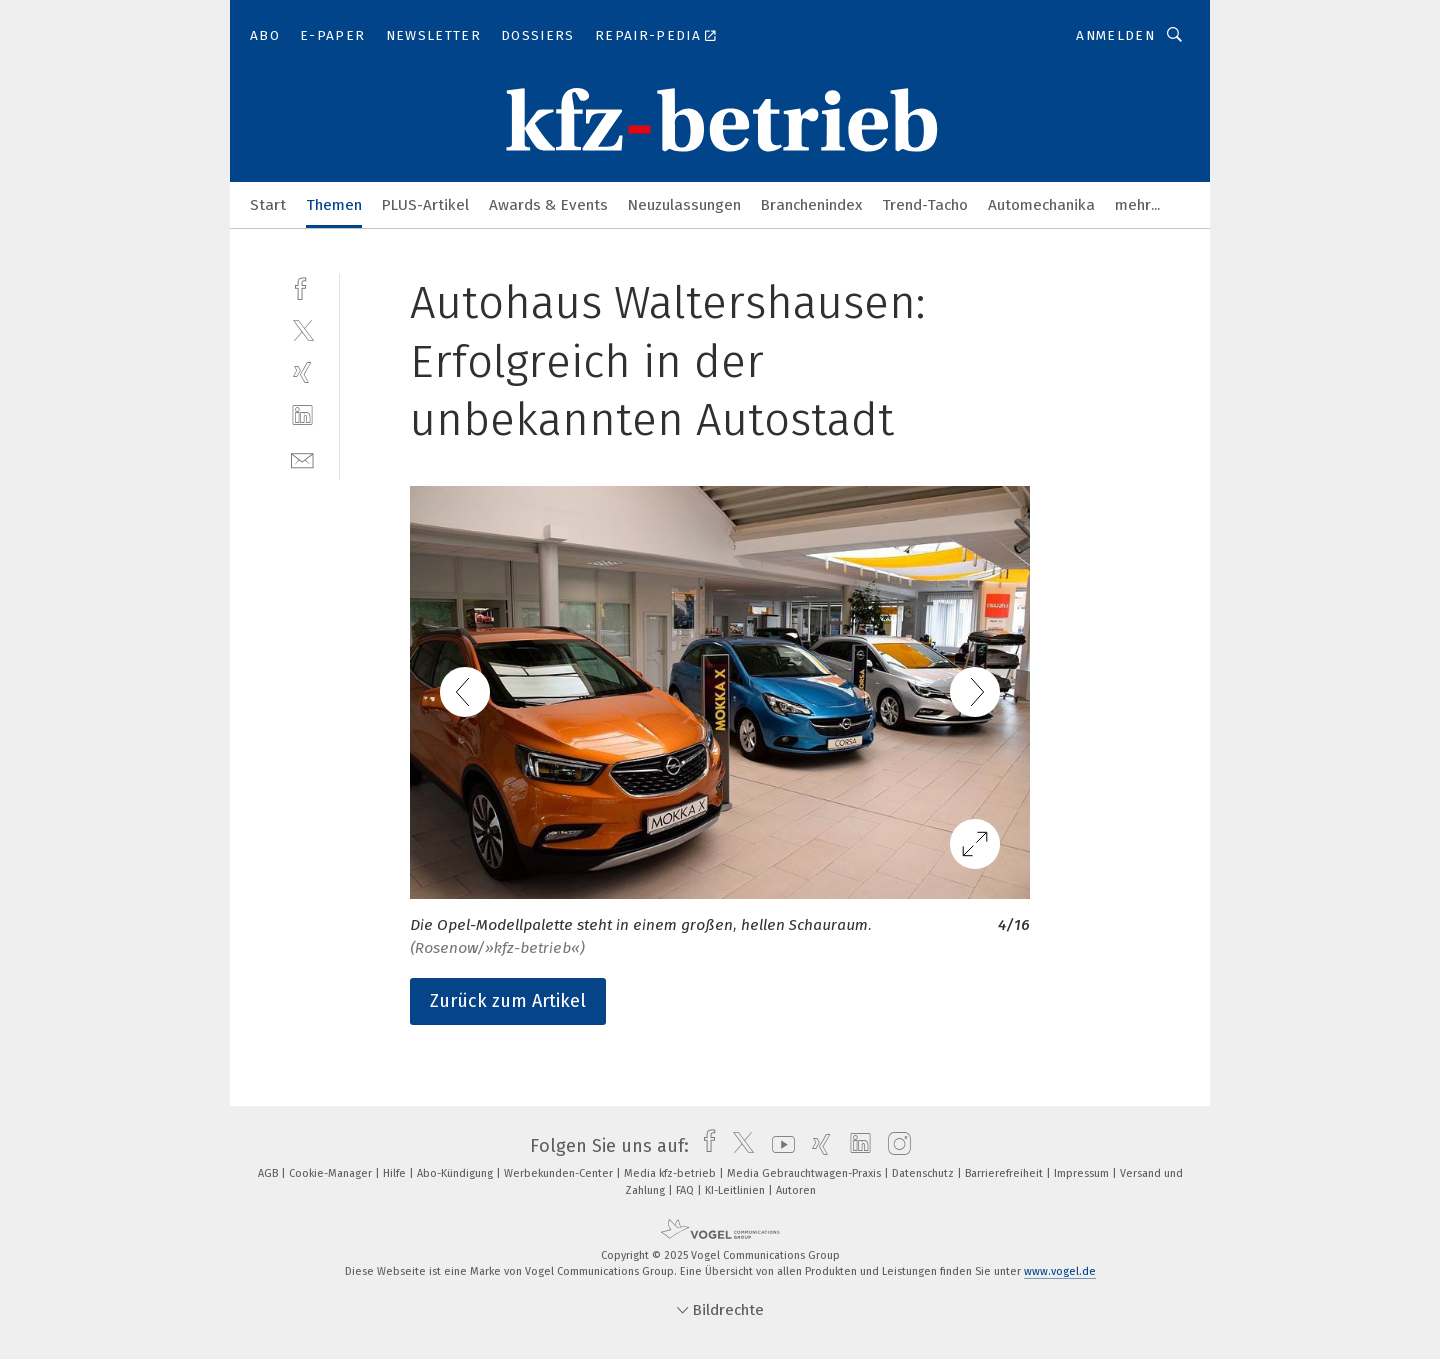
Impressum (1083, 1173)
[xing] (302, 372)
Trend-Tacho (925, 205)
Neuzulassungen (684, 205)
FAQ (686, 1190)
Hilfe (396, 1173)
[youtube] (778, 1146)
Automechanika (1041, 205)
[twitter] (302, 329)
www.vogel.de (1060, 1271)
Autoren (796, 1190)
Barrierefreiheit (1005, 1173)
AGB (269, 1173)
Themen (334, 205)
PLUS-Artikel (425, 205)
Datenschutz (924, 1173)
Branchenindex (811, 205)
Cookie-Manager (332, 1173)
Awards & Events (548, 205)
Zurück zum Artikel (508, 1001)
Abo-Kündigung (456, 1173)
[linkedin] (302, 415)
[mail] (302, 458)
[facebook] (302, 286)
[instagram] (894, 1146)
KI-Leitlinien (736, 1190)
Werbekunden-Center (560, 1173)
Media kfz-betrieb (671, 1173)
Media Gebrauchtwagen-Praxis (805, 1173)
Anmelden (1115, 35)
